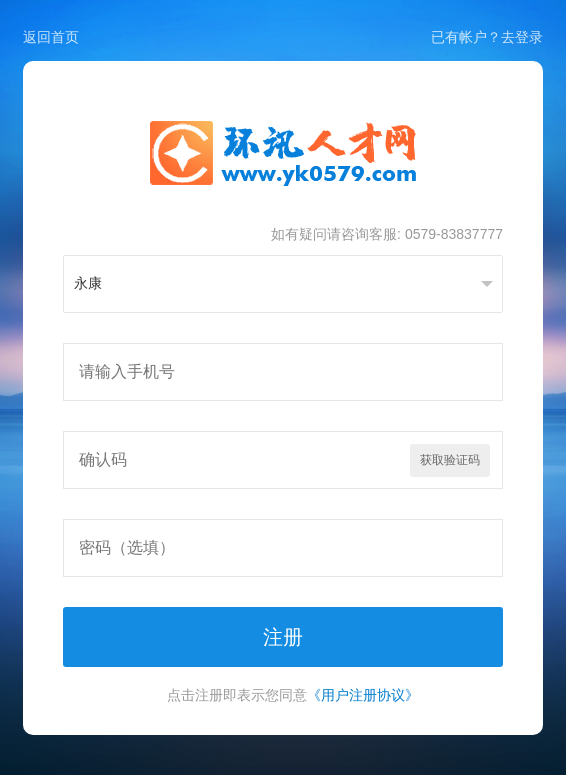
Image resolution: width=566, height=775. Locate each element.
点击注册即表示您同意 (293, 695)
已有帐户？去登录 (487, 37)
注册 (283, 637)
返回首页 (51, 37)
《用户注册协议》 (363, 695)
